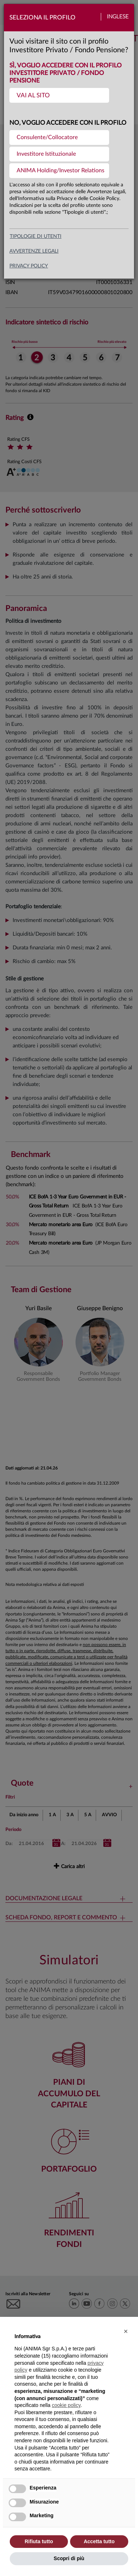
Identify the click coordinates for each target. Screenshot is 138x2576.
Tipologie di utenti (35, 236)
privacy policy (28, 266)
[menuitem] (59, 95)
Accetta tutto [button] (99, 2541)
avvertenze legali (34, 251)
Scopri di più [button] (69, 2558)
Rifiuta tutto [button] (39, 2541)
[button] (125, 2331)
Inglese (118, 16)
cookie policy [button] (66, 2405)
